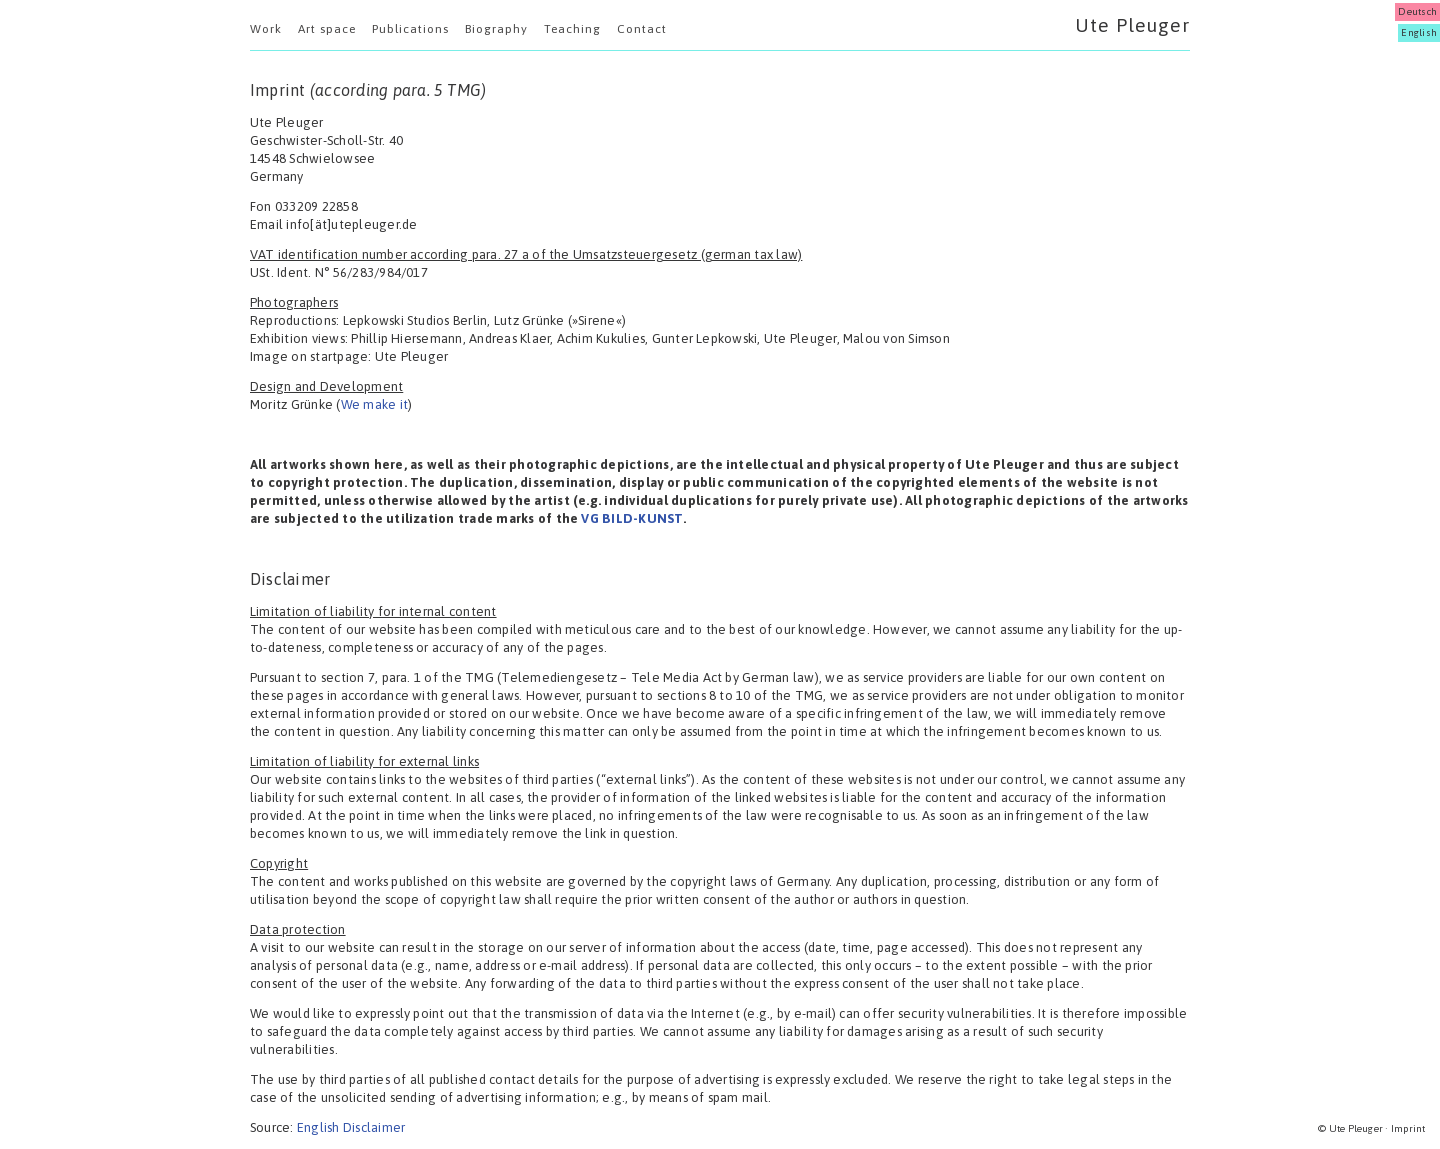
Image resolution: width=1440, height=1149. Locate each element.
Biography (496, 29)
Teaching (572, 29)
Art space (327, 29)
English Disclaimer (351, 1127)
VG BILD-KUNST (631, 518)
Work (266, 29)
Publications (410, 29)
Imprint (1408, 1128)
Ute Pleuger (1132, 25)
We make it (374, 404)
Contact (642, 29)
